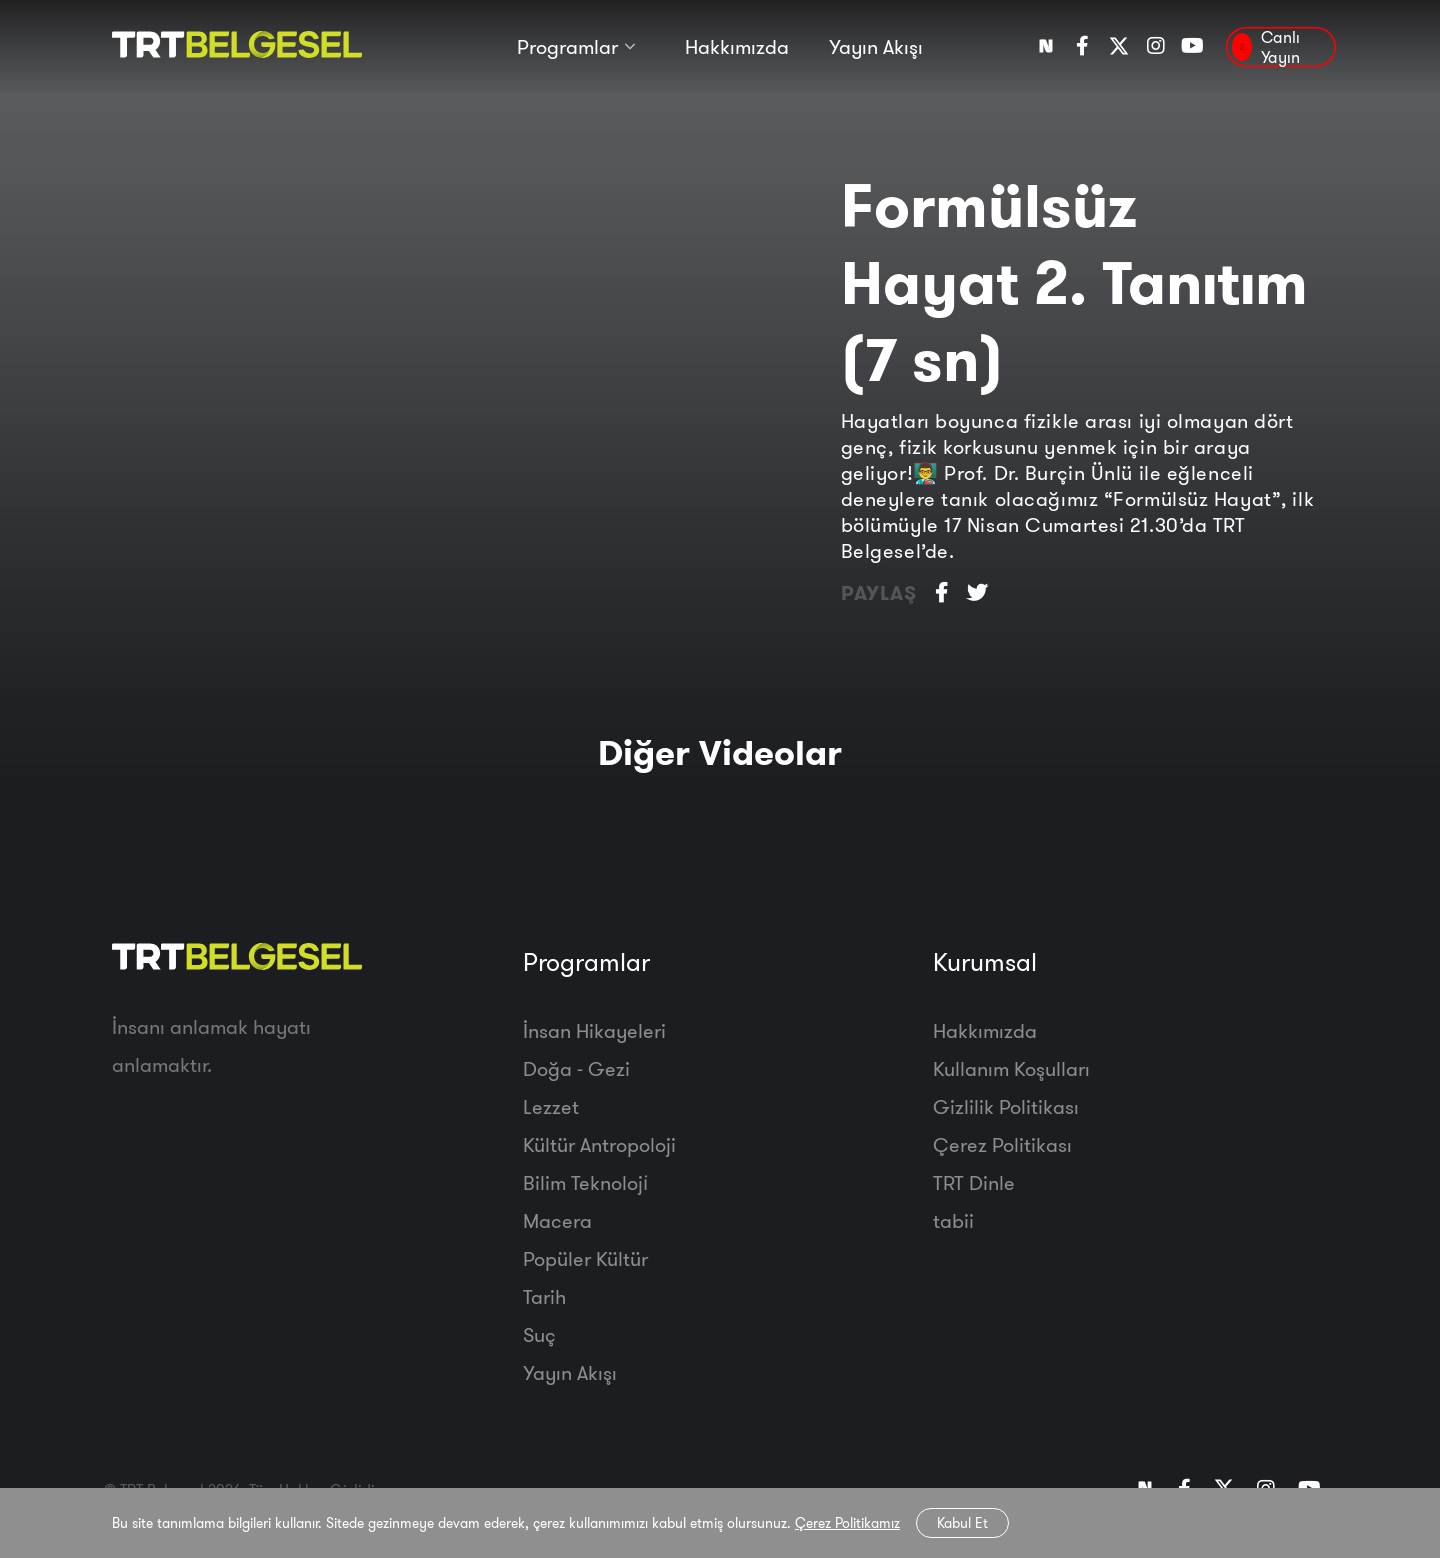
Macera (557, 1220)
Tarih (544, 1296)
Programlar (567, 47)
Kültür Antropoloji (599, 1144)
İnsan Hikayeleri (594, 1030)
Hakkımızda (737, 47)
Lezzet (551, 1106)
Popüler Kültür (585, 1258)
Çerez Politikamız (847, 1523)
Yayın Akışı (876, 47)
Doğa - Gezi (576, 1068)
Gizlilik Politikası (1006, 1106)
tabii (953, 1220)
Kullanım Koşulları (1011, 1068)
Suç (539, 1334)
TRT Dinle (974, 1182)
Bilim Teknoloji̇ (585, 1182)
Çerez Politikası (1002, 1144)
